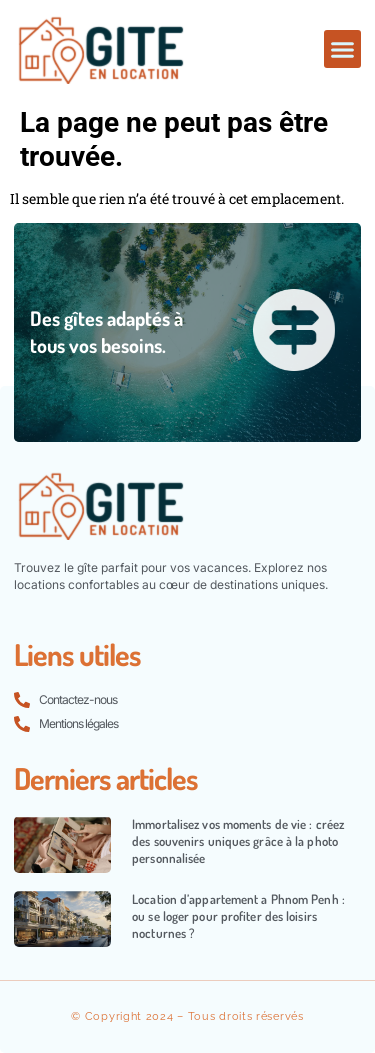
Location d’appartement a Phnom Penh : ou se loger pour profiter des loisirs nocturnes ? (238, 916)
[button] (343, 49)
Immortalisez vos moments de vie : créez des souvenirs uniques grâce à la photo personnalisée (238, 841)
